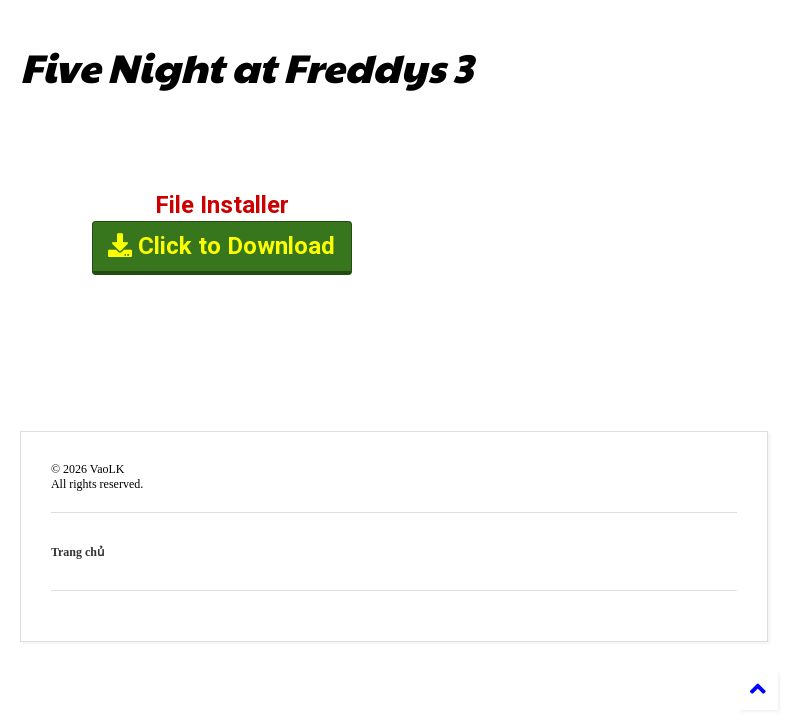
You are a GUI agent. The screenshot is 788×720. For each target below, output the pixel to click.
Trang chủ (77, 552)
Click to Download (222, 248)
